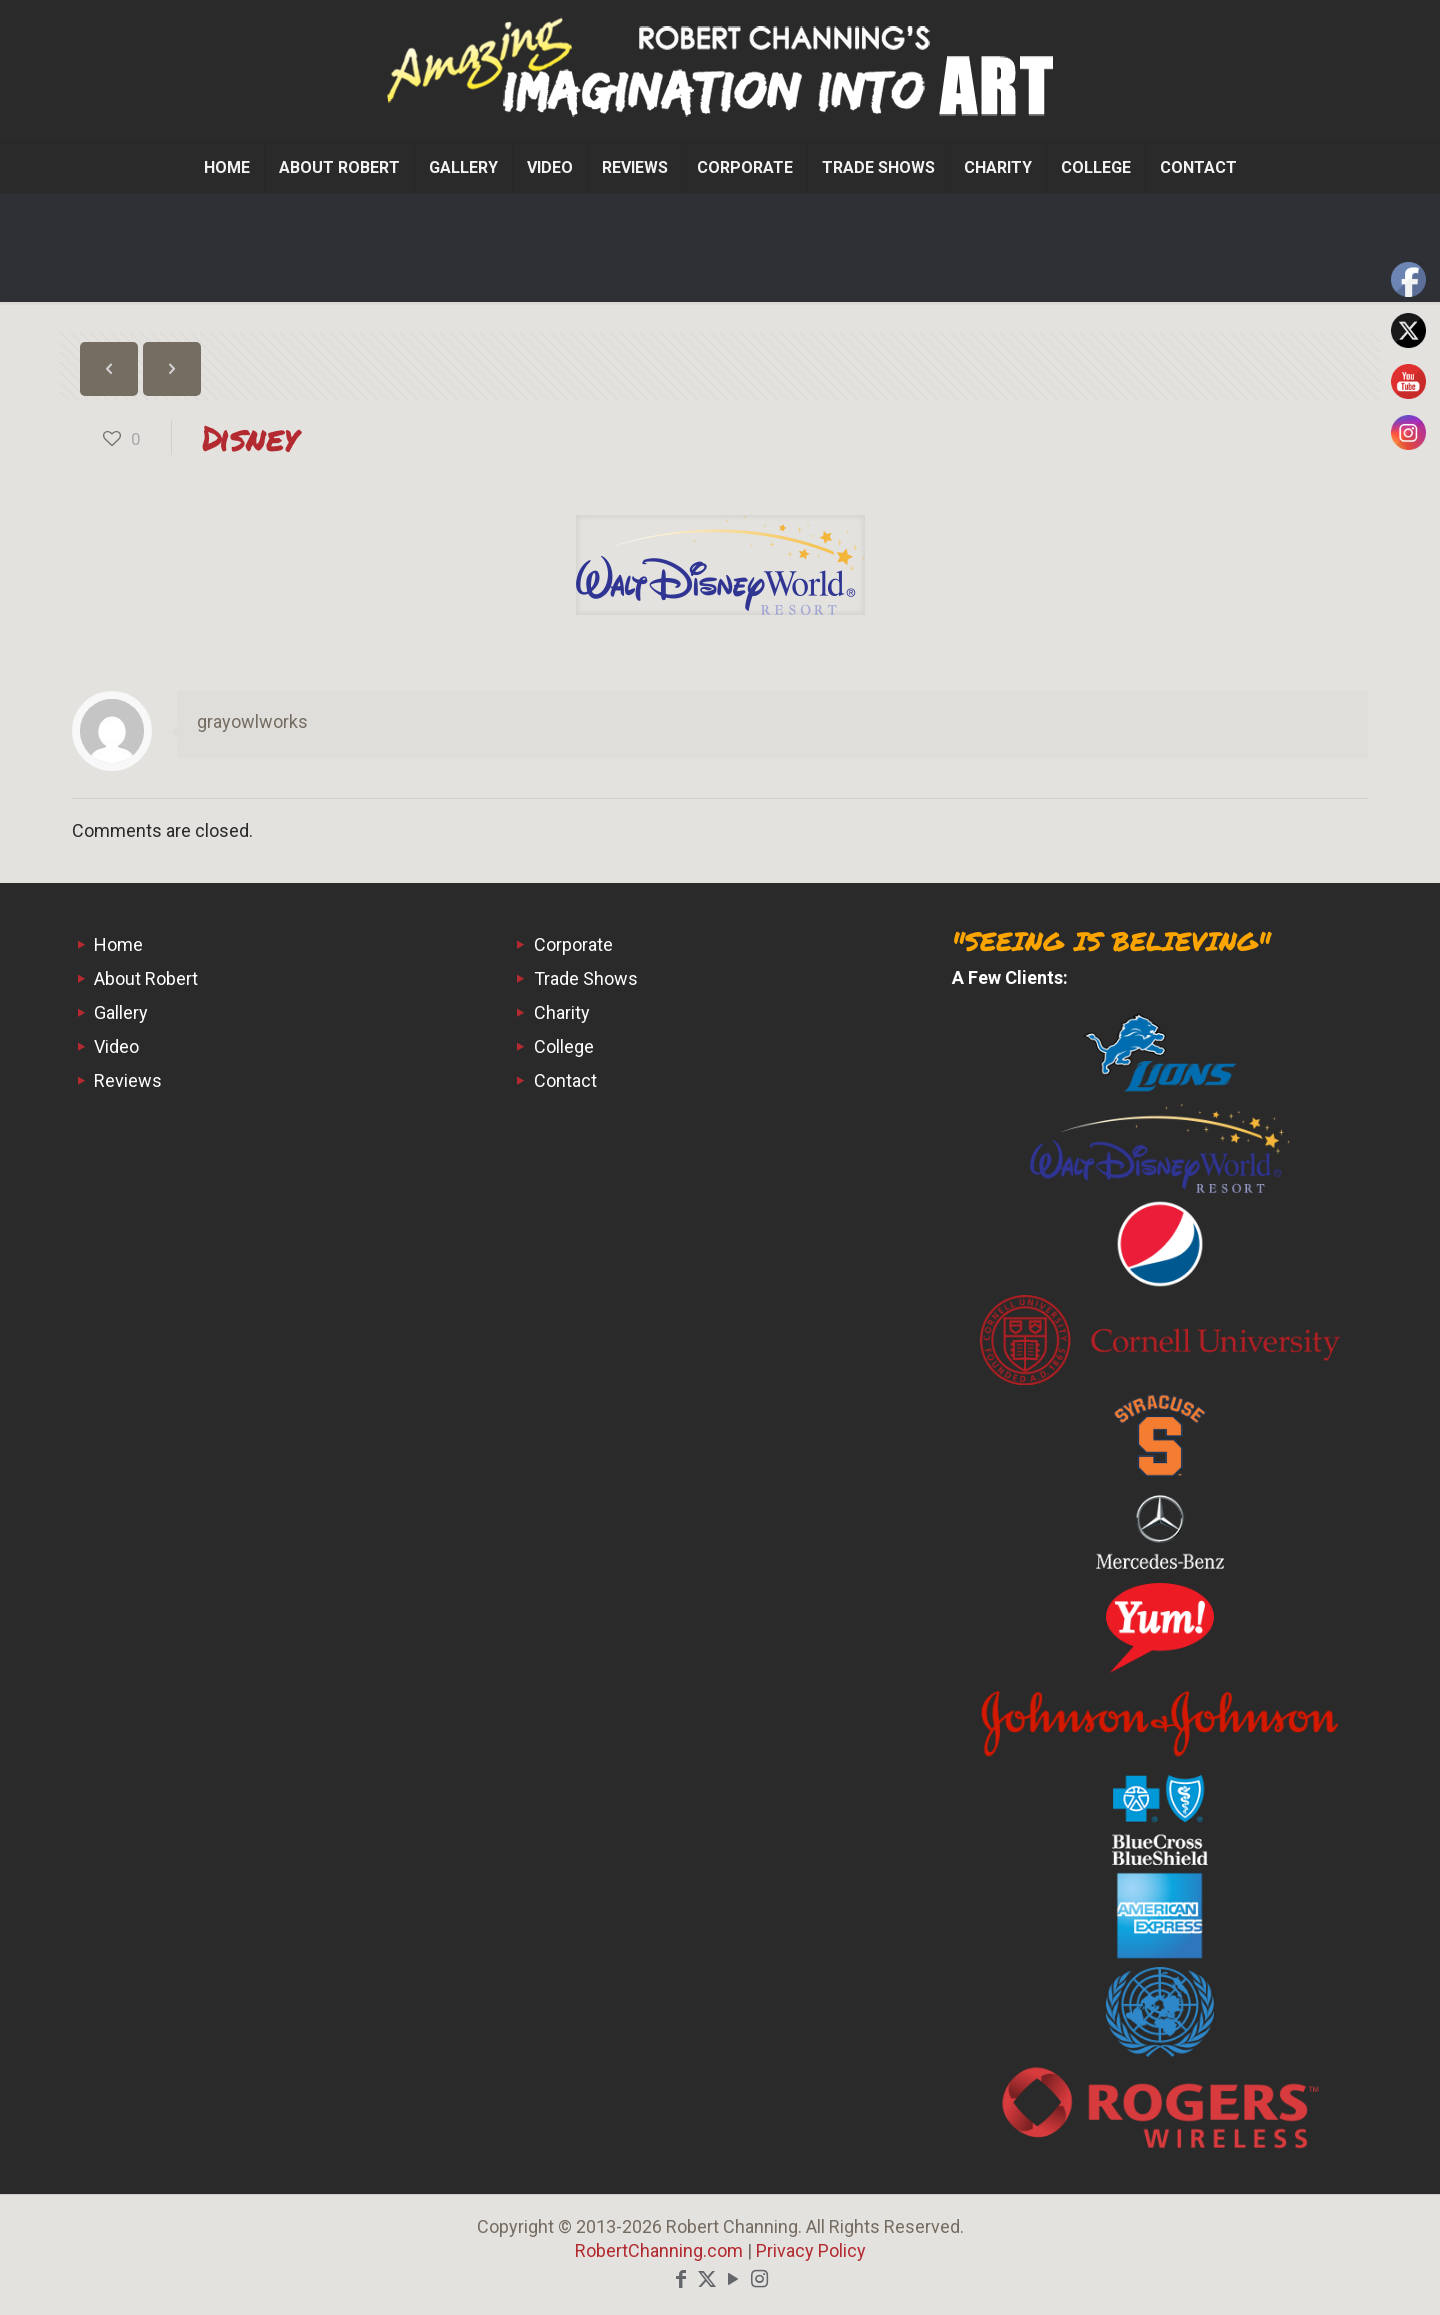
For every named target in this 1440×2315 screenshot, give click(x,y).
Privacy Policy (811, 2250)
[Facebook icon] (681, 2279)
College (564, 1046)
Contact (565, 1080)
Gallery (121, 1012)
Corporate (573, 944)
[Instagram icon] (759, 2279)
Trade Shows (586, 978)
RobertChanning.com (659, 2250)
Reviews (128, 1080)
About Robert (146, 978)
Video (116, 1046)
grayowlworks (252, 721)
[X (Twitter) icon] (707, 2279)
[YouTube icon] (733, 2279)
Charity (562, 1012)
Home (118, 944)
